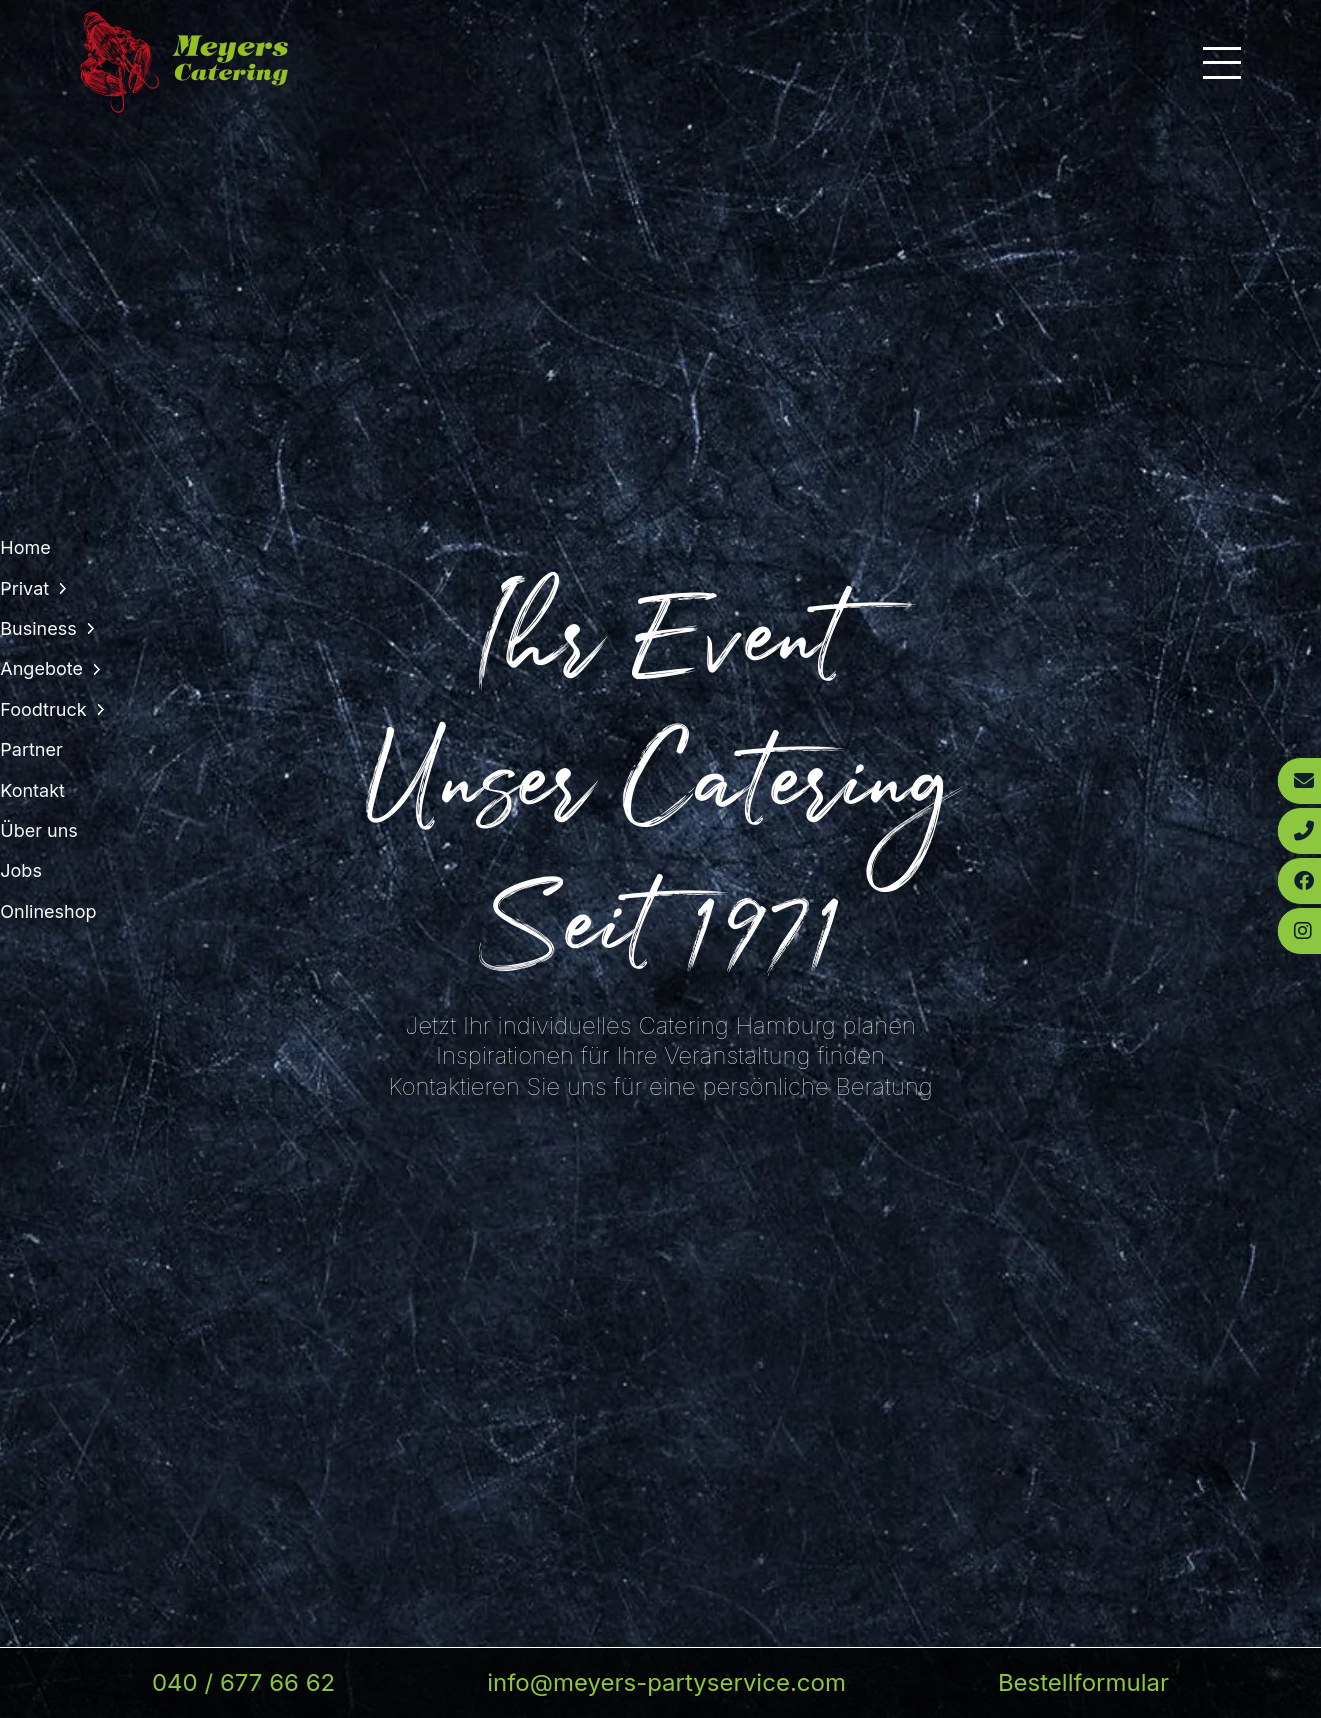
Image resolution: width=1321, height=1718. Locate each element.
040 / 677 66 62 (243, 1682)
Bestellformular (1083, 1682)
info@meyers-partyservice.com (666, 1682)
